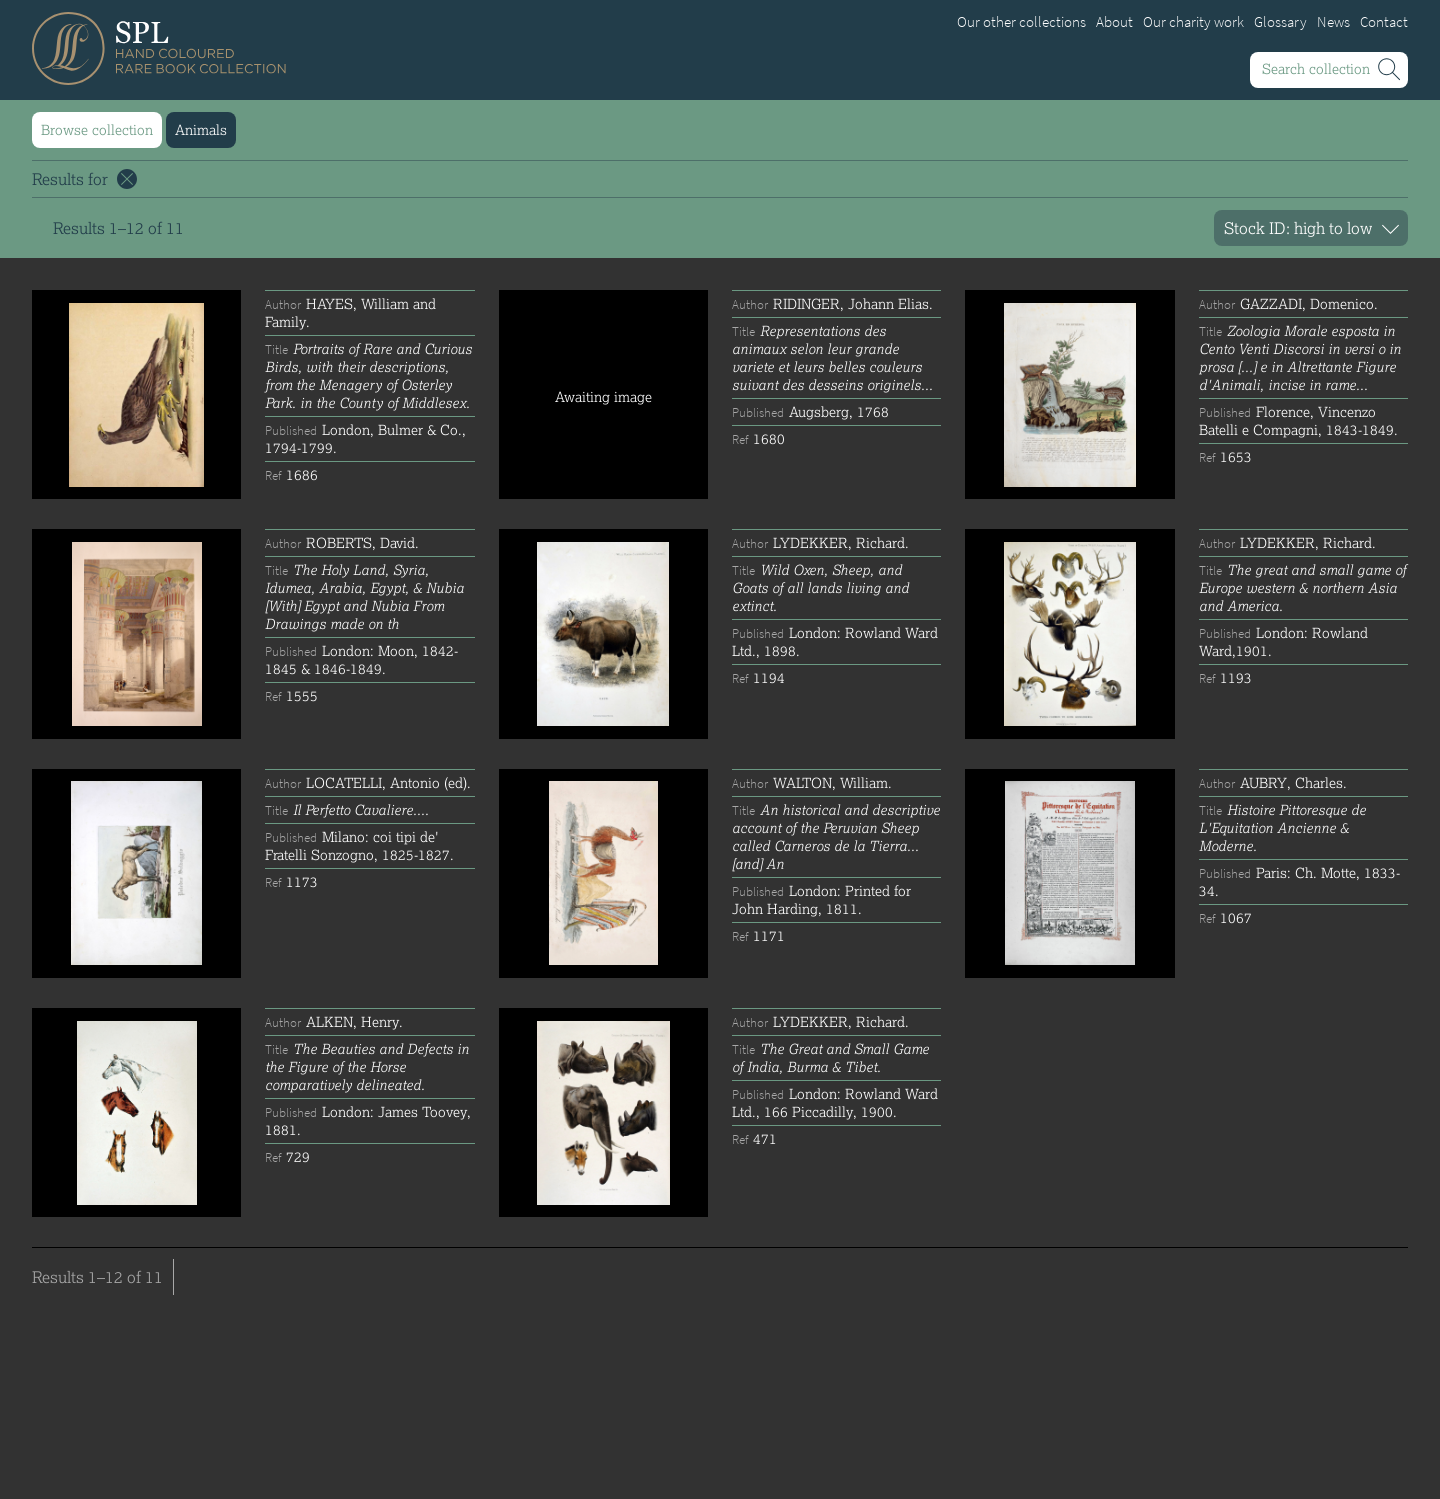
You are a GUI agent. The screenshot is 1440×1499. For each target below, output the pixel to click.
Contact (1384, 22)
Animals (201, 129)
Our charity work (1193, 22)
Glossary (1280, 22)
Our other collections (1021, 22)
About (1114, 22)
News (1333, 22)
